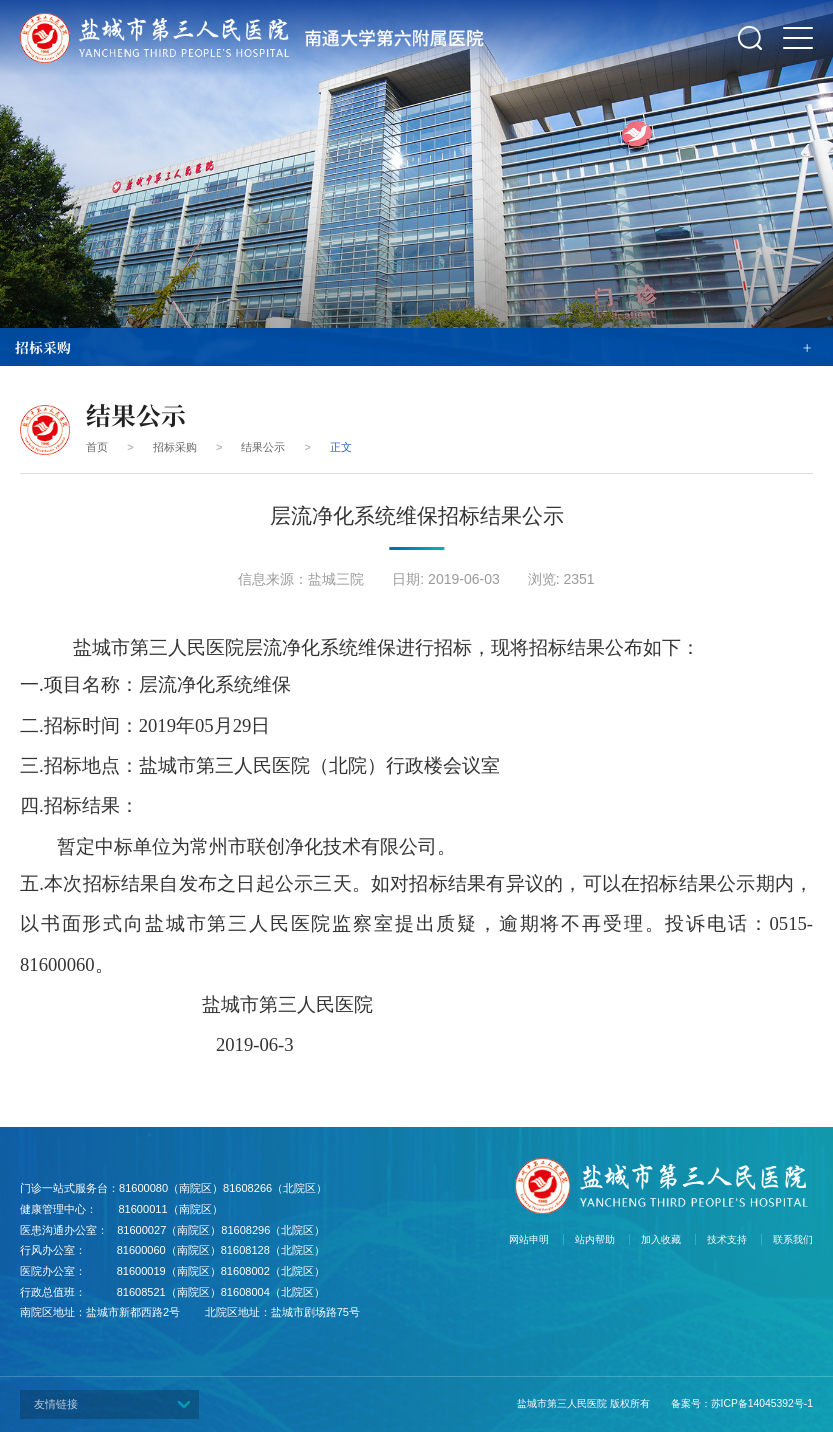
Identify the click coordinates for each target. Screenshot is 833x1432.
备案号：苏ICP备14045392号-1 (742, 1403)
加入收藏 (661, 1239)
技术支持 (727, 1239)
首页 (97, 447)
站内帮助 (595, 1239)
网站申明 (529, 1239)
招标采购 (175, 447)
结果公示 (263, 447)
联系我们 (793, 1239)
